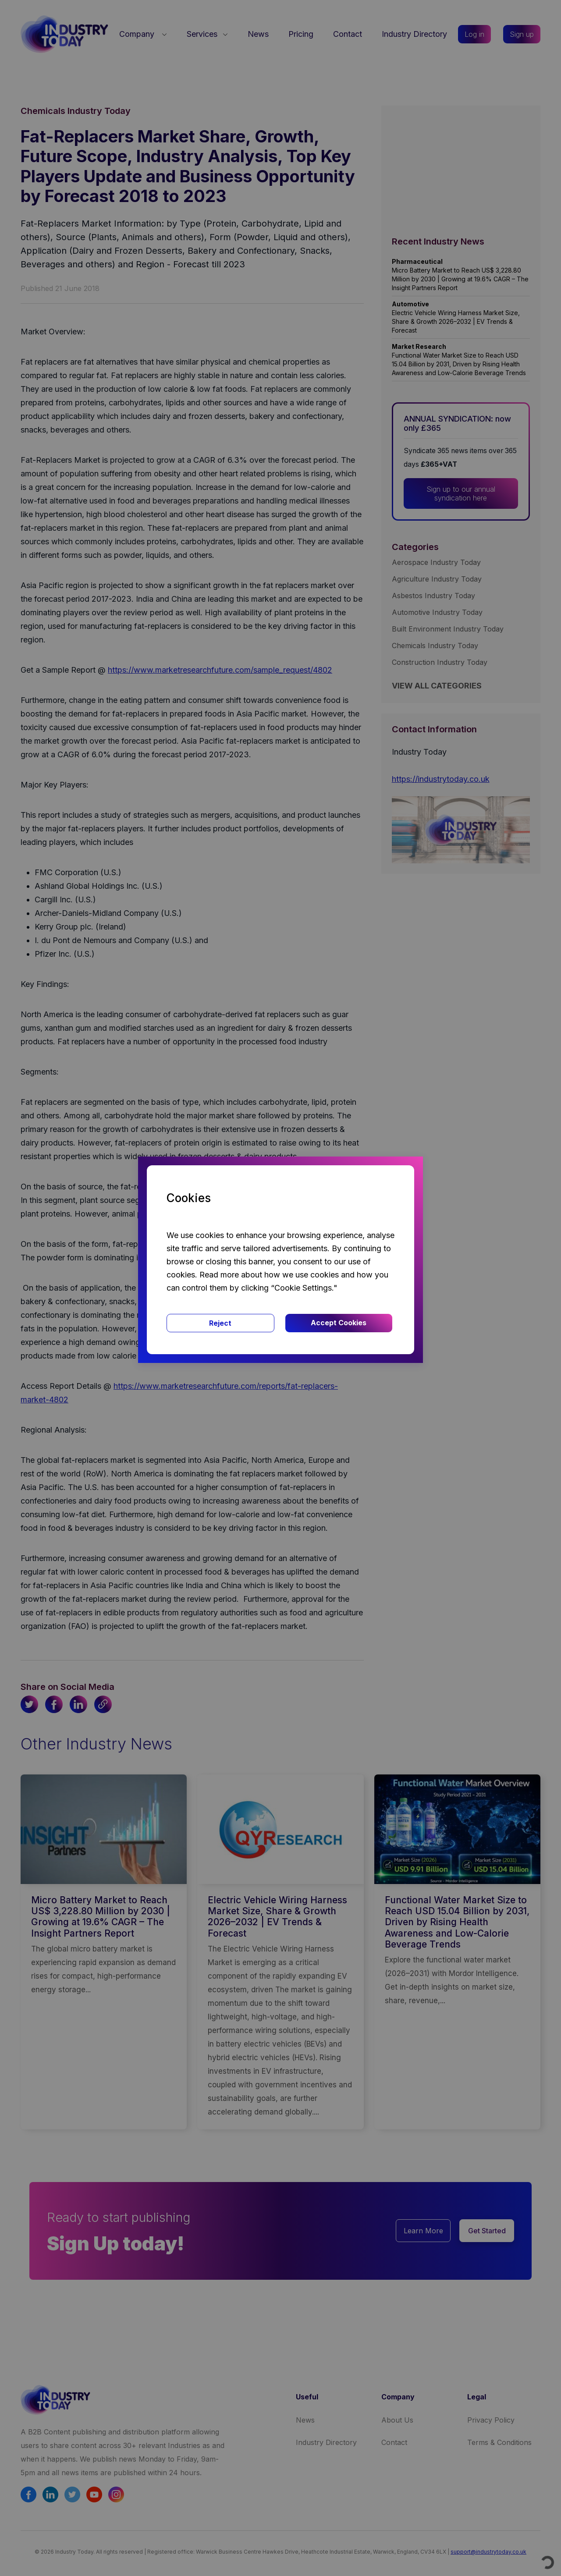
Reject (220, 1323)
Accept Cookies (338, 1322)
